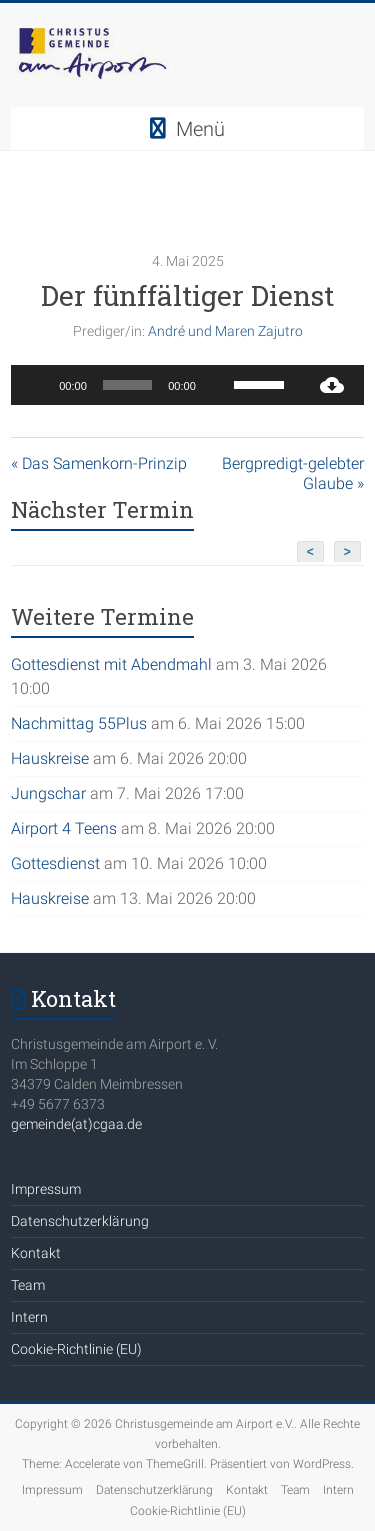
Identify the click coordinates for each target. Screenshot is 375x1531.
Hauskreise (50, 758)
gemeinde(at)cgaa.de (76, 1124)
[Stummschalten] (218, 385)
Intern (29, 1317)
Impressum (46, 1189)
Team (28, 1285)
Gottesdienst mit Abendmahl (111, 664)
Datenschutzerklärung (80, 1221)
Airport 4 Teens (64, 828)
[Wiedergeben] (37, 385)
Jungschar (48, 793)
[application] (155, 385)
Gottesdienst (55, 863)
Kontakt (36, 1253)
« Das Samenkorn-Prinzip (99, 463)
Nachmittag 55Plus (79, 723)
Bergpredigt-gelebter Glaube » (293, 473)
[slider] (127, 385)
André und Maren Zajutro (225, 331)
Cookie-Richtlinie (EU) (76, 1349)
